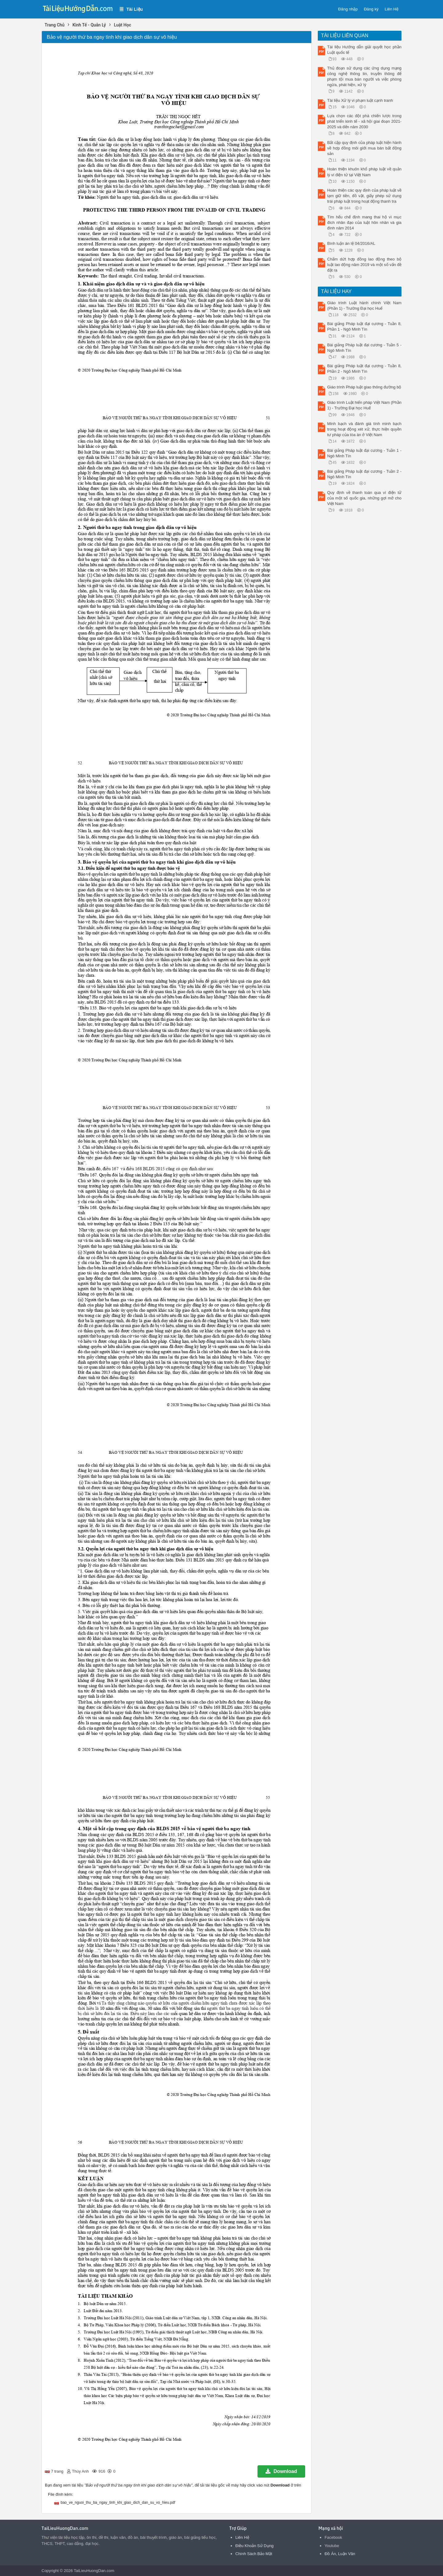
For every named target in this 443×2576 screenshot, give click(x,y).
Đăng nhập (347, 9)
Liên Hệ (391, 9)
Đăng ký (371, 9)
